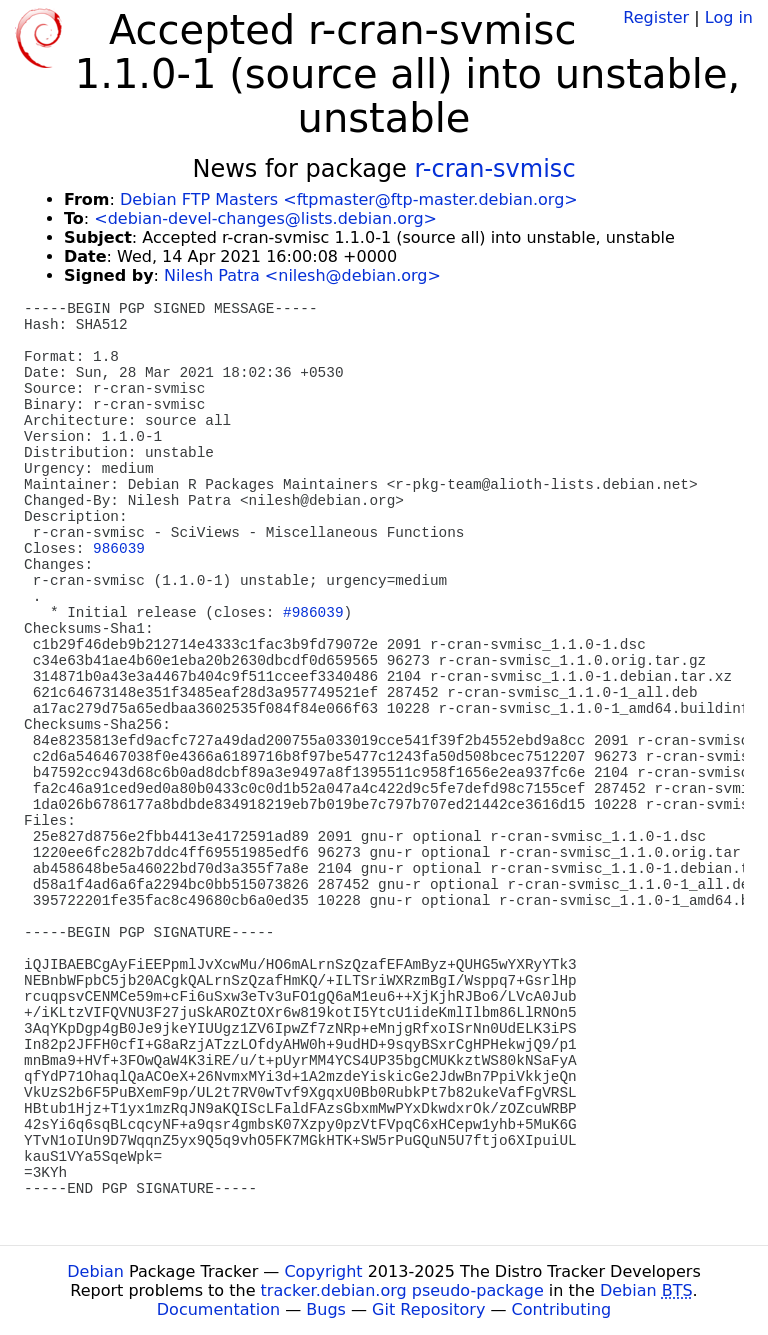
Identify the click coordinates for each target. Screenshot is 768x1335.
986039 (119, 549)
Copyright (323, 1271)
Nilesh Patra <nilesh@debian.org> (302, 275)
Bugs (326, 1309)
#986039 (313, 613)
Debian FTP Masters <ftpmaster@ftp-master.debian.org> (349, 199)
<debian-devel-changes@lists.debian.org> (265, 218)
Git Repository (428, 1309)
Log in (729, 17)
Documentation (218, 1309)
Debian (95, 1271)
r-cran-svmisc (494, 169)
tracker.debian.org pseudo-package (402, 1290)
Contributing (562, 1309)
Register (656, 17)
